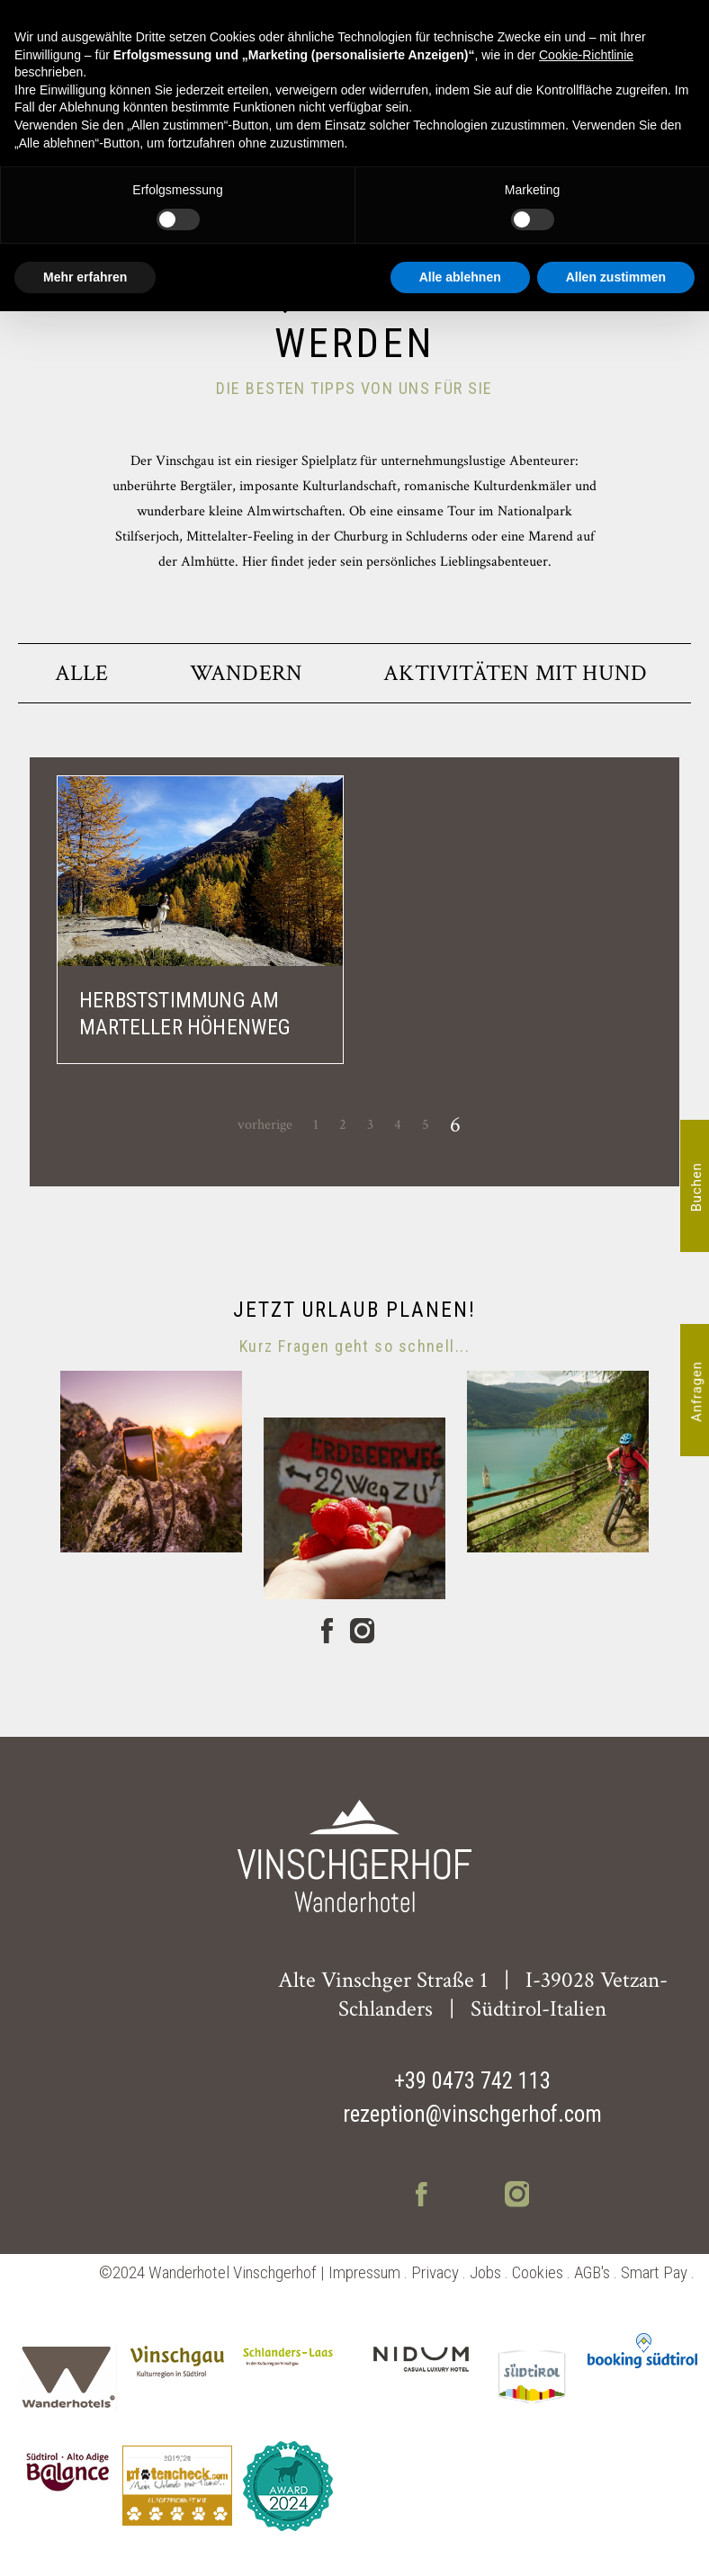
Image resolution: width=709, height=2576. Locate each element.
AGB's (592, 2272)
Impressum (364, 2272)
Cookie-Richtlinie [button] (586, 55)
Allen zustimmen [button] (616, 277)
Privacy (435, 2272)
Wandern (246, 673)
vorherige (265, 1124)
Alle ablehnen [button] (460, 277)
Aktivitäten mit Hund (515, 673)
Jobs (485, 2272)
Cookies (537, 2272)
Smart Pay (654, 2272)
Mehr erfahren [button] (85, 277)
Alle (82, 673)
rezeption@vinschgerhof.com (472, 2114)
